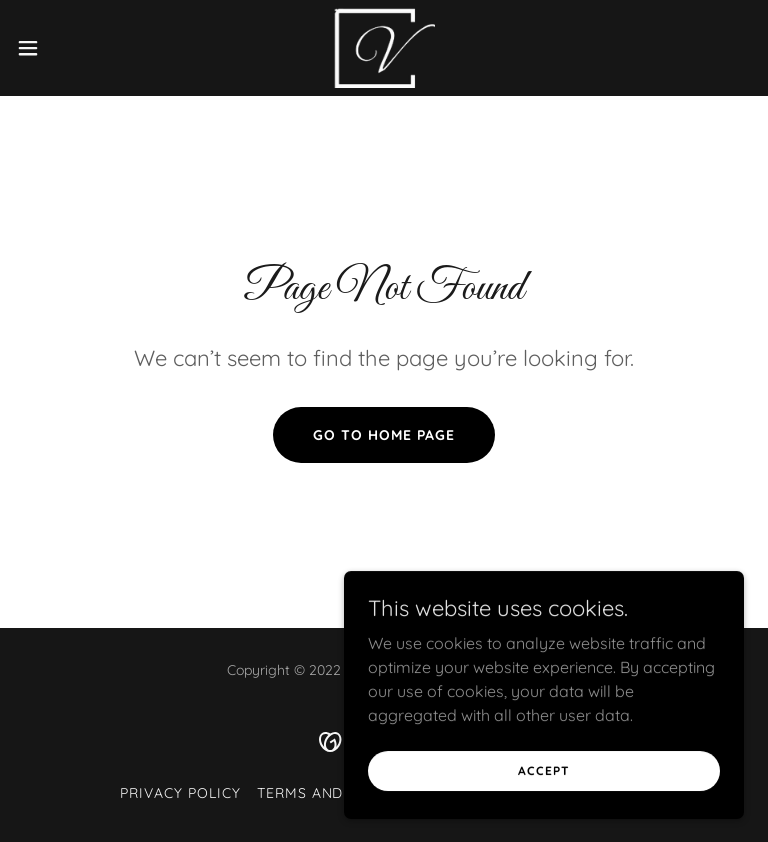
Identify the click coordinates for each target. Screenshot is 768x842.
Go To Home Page (384, 435)
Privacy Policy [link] (180, 793)
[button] (64, 48)
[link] (383, 48)
